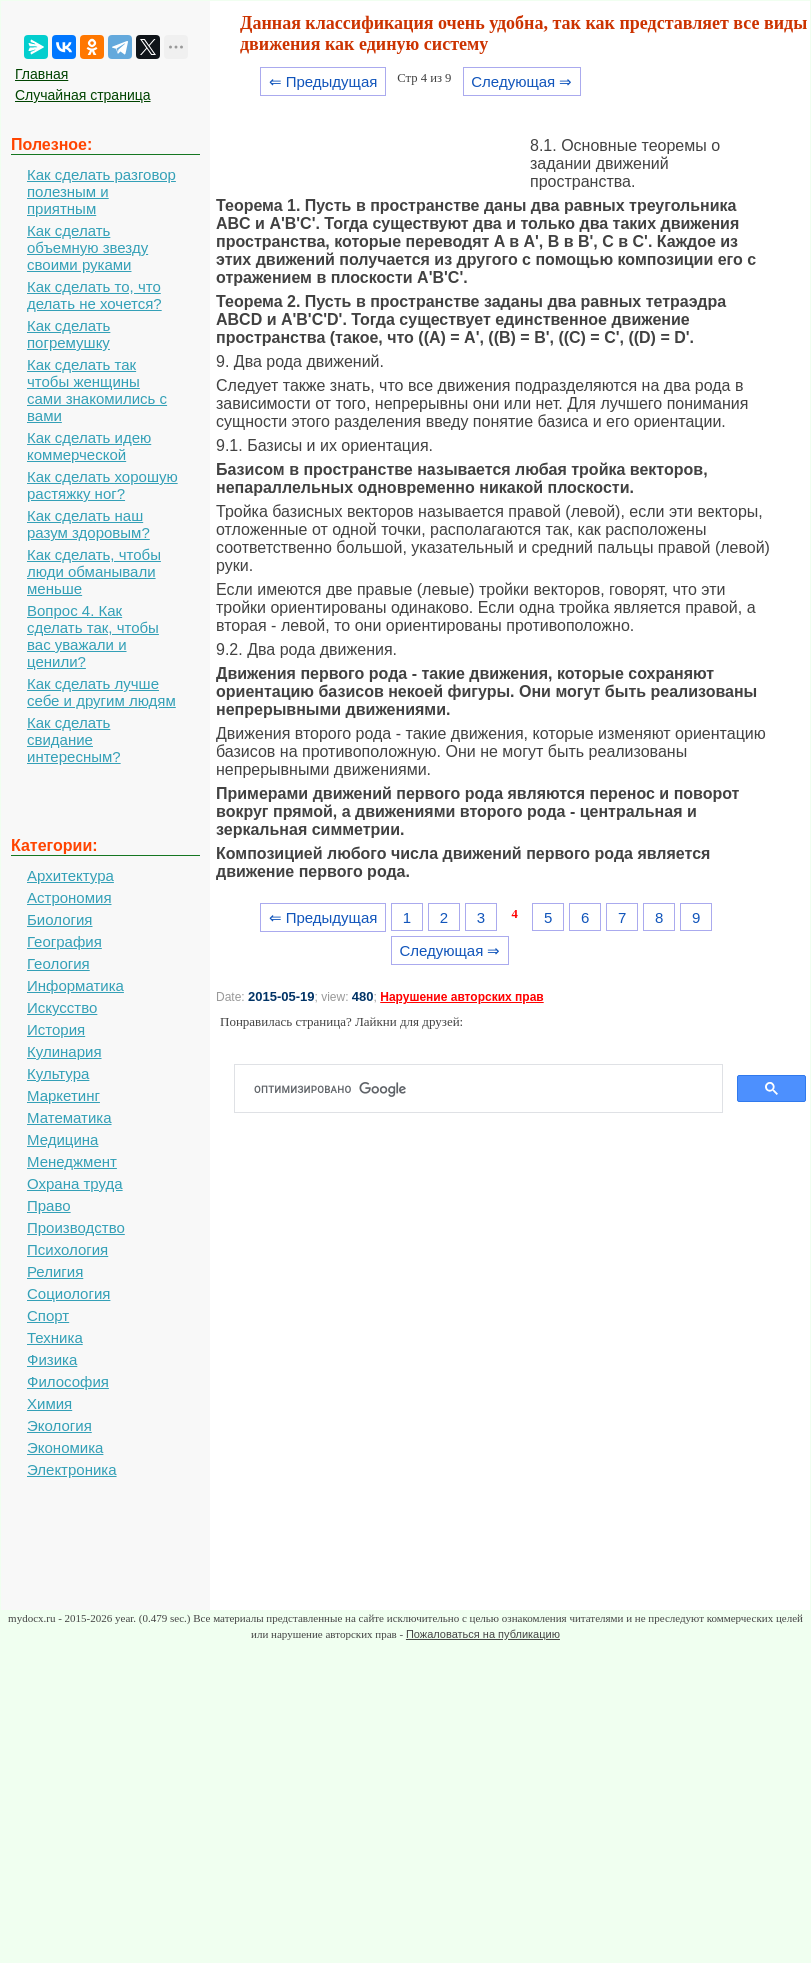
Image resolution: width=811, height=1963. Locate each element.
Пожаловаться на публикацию (483, 1634)
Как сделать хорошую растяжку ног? (102, 485)
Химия (49, 1403)
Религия (55, 1271)
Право (49, 1205)
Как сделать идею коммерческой (89, 446)
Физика (52, 1359)
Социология (68, 1293)
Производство (76, 1227)
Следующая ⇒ (521, 81)
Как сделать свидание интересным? (74, 739)
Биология (59, 919)
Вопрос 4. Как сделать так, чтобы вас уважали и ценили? (93, 636)
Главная (41, 74)
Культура (58, 1073)
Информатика (75, 985)
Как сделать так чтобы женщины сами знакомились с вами (97, 390)
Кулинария (64, 1051)
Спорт (48, 1315)
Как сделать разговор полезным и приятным (101, 191)
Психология (67, 1249)
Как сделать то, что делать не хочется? (94, 295)
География (64, 941)
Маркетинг (63, 1095)
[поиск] (486, 1089)
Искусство (62, 1007)
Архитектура (70, 875)
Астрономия (69, 897)
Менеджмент (72, 1161)
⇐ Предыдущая (323, 81)
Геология (58, 963)
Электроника (72, 1469)
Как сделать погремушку (68, 334)
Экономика (65, 1447)
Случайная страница (83, 95)
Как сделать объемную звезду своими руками (87, 247)
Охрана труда (75, 1183)
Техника (55, 1337)
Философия (68, 1381)
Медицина (62, 1139)
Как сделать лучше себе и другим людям (101, 692)
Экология (59, 1425)
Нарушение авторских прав (461, 997)
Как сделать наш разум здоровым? (88, 524)
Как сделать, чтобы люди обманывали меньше (94, 571)
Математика (69, 1117)
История (56, 1029)
